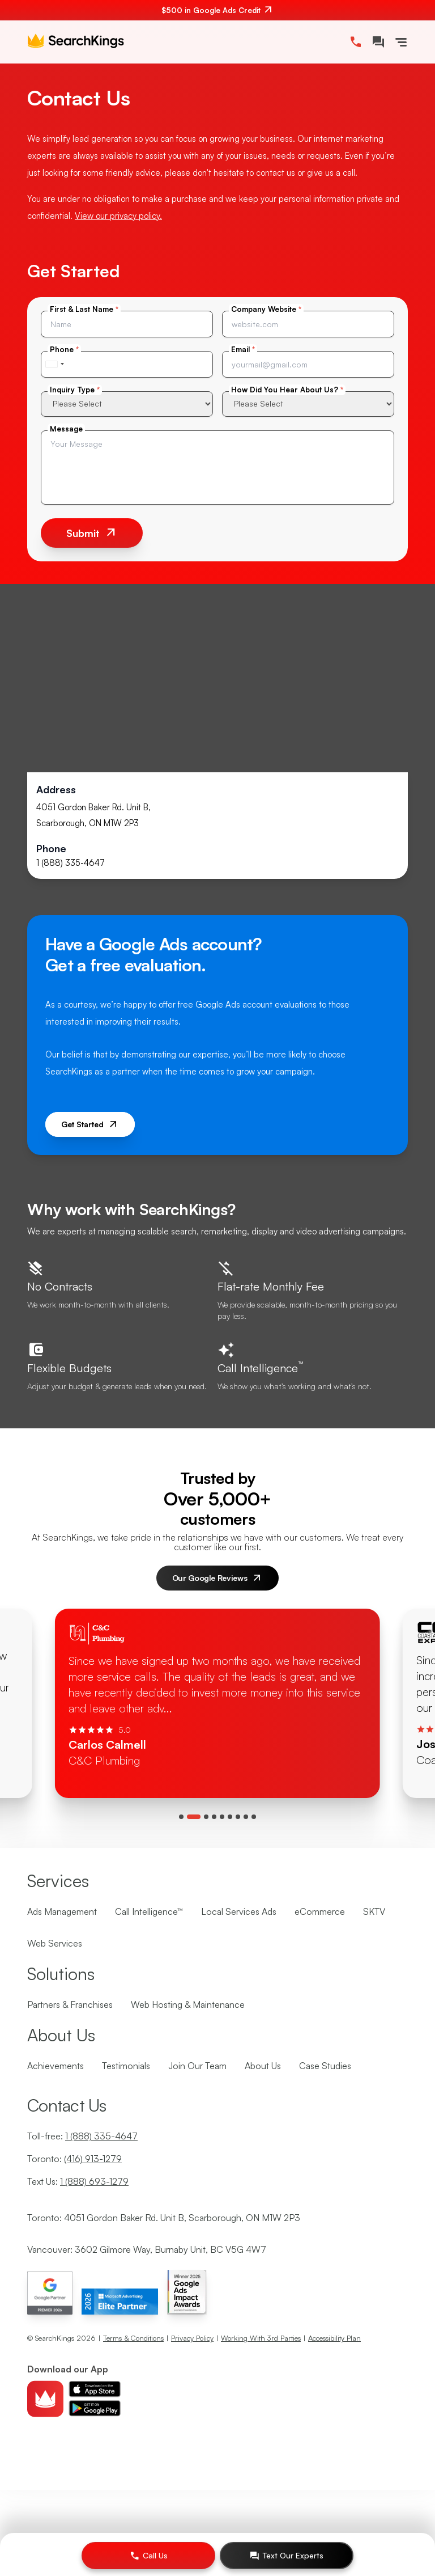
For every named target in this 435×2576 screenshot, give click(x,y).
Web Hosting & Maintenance (188, 2004)
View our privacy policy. (118, 215)
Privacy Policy (192, 2337)
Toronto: (74, 2158)
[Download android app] (95, 2408)
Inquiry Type (75, 389)
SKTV (374, 1911)
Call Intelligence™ (149, 1911)
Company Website (266, 309)
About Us (263, 2065)
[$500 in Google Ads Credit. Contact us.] (217, 10)
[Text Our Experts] (286, 2555)
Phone (64, 349)
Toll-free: (82, 2136)
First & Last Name (84, 309)
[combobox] (54, 364)
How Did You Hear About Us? (287, 389)
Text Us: (78, 2181)
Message (66, 428)
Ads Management (62, 1911)
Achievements (55, 2065)
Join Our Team (197, 2065)
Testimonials (126, 2065)
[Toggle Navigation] (401, 42)
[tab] (181, 1816)
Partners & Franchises (70, 2004)
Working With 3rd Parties (261, 2337)
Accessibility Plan (334, 2337)
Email (243, 349)
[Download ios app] (95, 2389)
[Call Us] (148, 2555)
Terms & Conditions (133, 2337)
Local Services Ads (238, 1911)
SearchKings (54, 2337)
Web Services (54, 1943)
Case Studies (325, 2065)
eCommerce (320, 1911)
